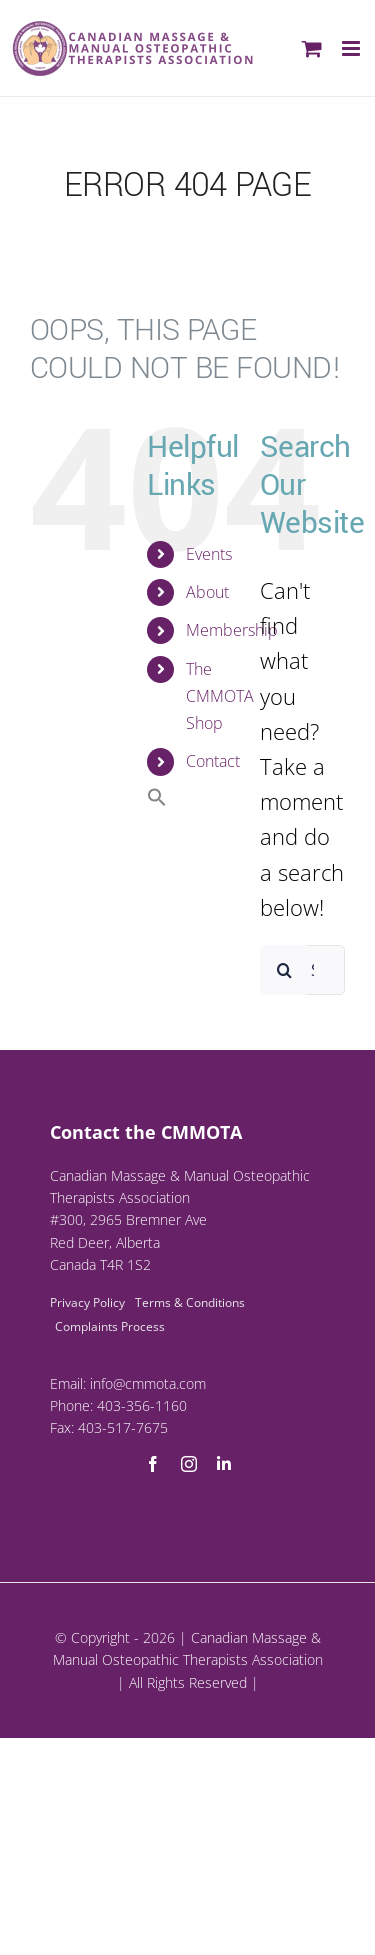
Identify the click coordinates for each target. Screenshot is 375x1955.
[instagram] (189, 1464)
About (207, 592)
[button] (157, 801)
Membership (232, 630)
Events (209, 554)
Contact (213, 761)
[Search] (285, 970)
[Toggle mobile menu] (352, 48)
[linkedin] (224, 1464)
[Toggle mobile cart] (312, 48)
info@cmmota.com (148, 1383)
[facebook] (153, 1464)
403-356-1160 (142, 1405)
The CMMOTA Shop (220, 696)
